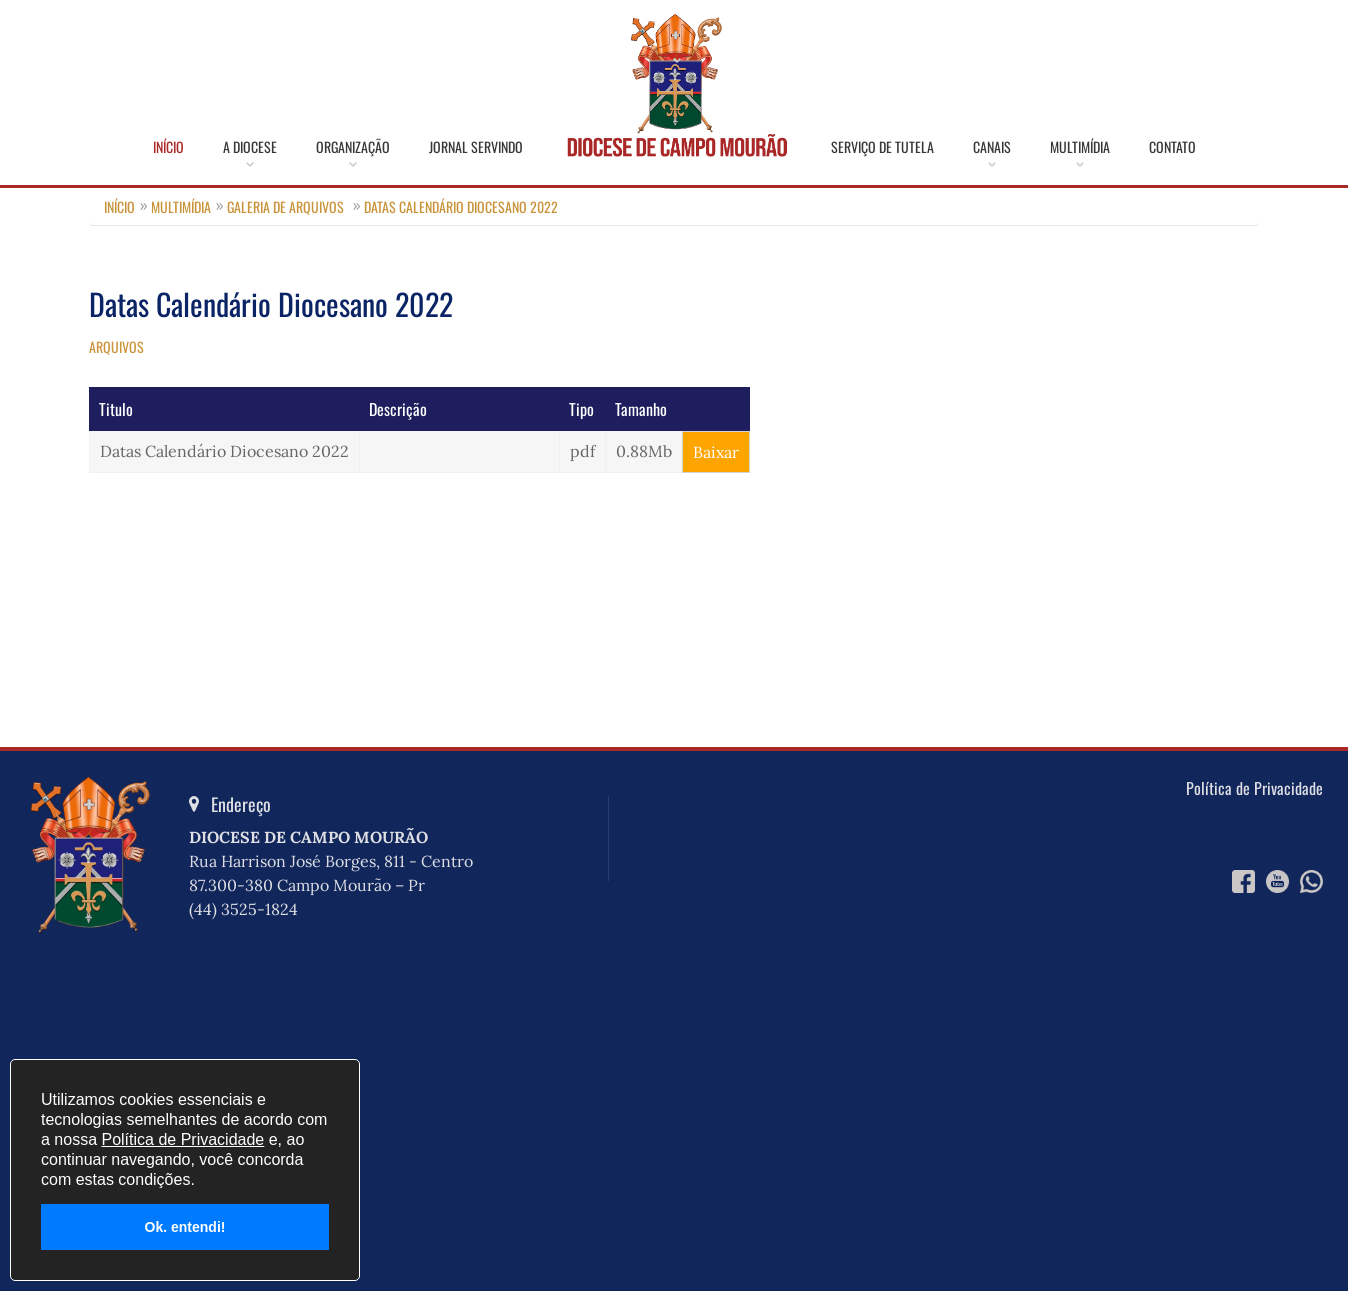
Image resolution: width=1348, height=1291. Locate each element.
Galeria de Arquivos (285, 206)
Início (168, 147)
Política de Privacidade (1254, 788)
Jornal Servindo (476, 147)
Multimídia (1080, 147)
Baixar (716, 452)
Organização (353, 147)
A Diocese (250, 147)
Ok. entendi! (185, 1227)
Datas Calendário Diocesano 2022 (461, 206)
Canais (992, 147)
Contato (1172, 147)
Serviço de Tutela (882, 147)
